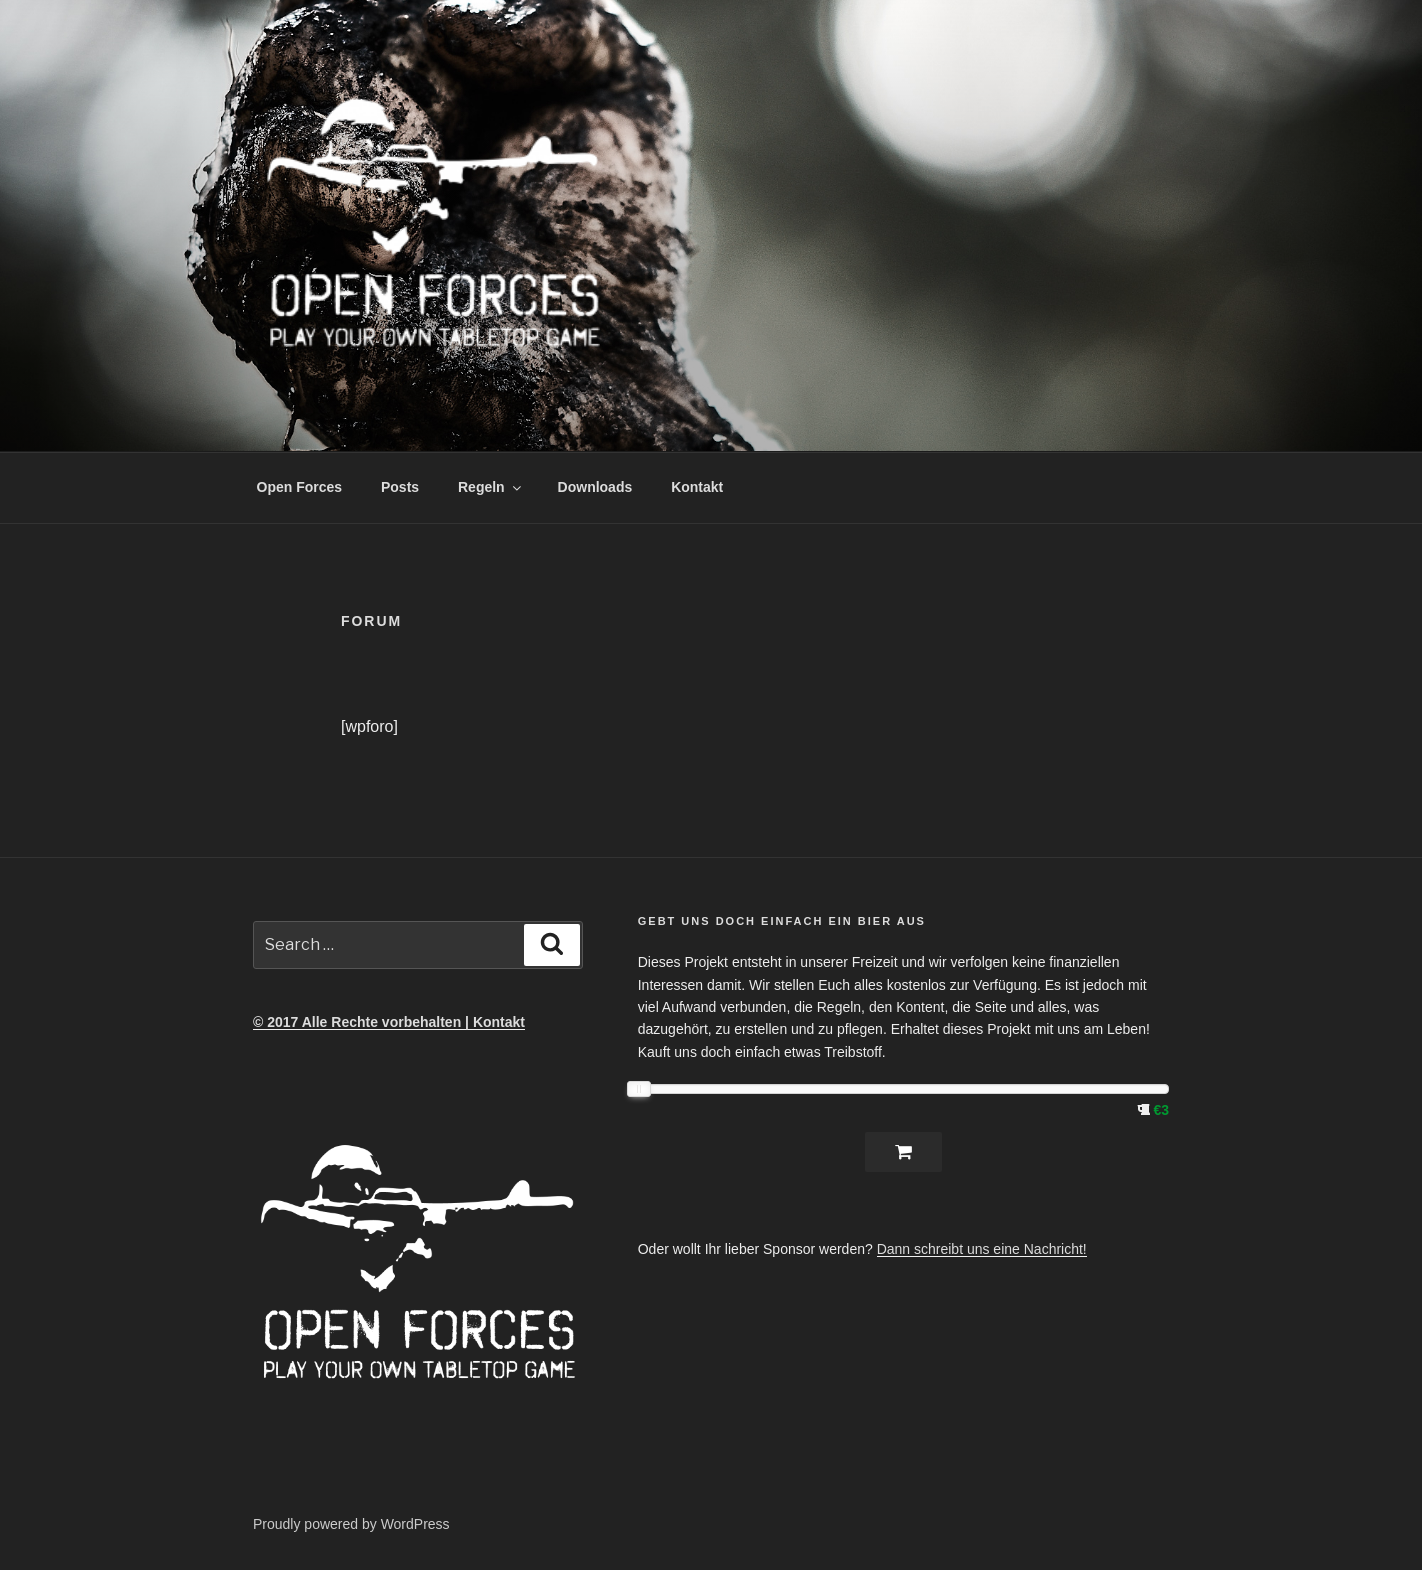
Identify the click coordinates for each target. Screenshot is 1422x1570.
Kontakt (697, 487)
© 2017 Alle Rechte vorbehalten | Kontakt (389, 1022)
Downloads (595, 487)
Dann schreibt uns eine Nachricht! (982, 1249)
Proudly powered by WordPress (351, 1524)
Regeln (491, 487)
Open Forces (300, 487)
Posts (400, 487)
